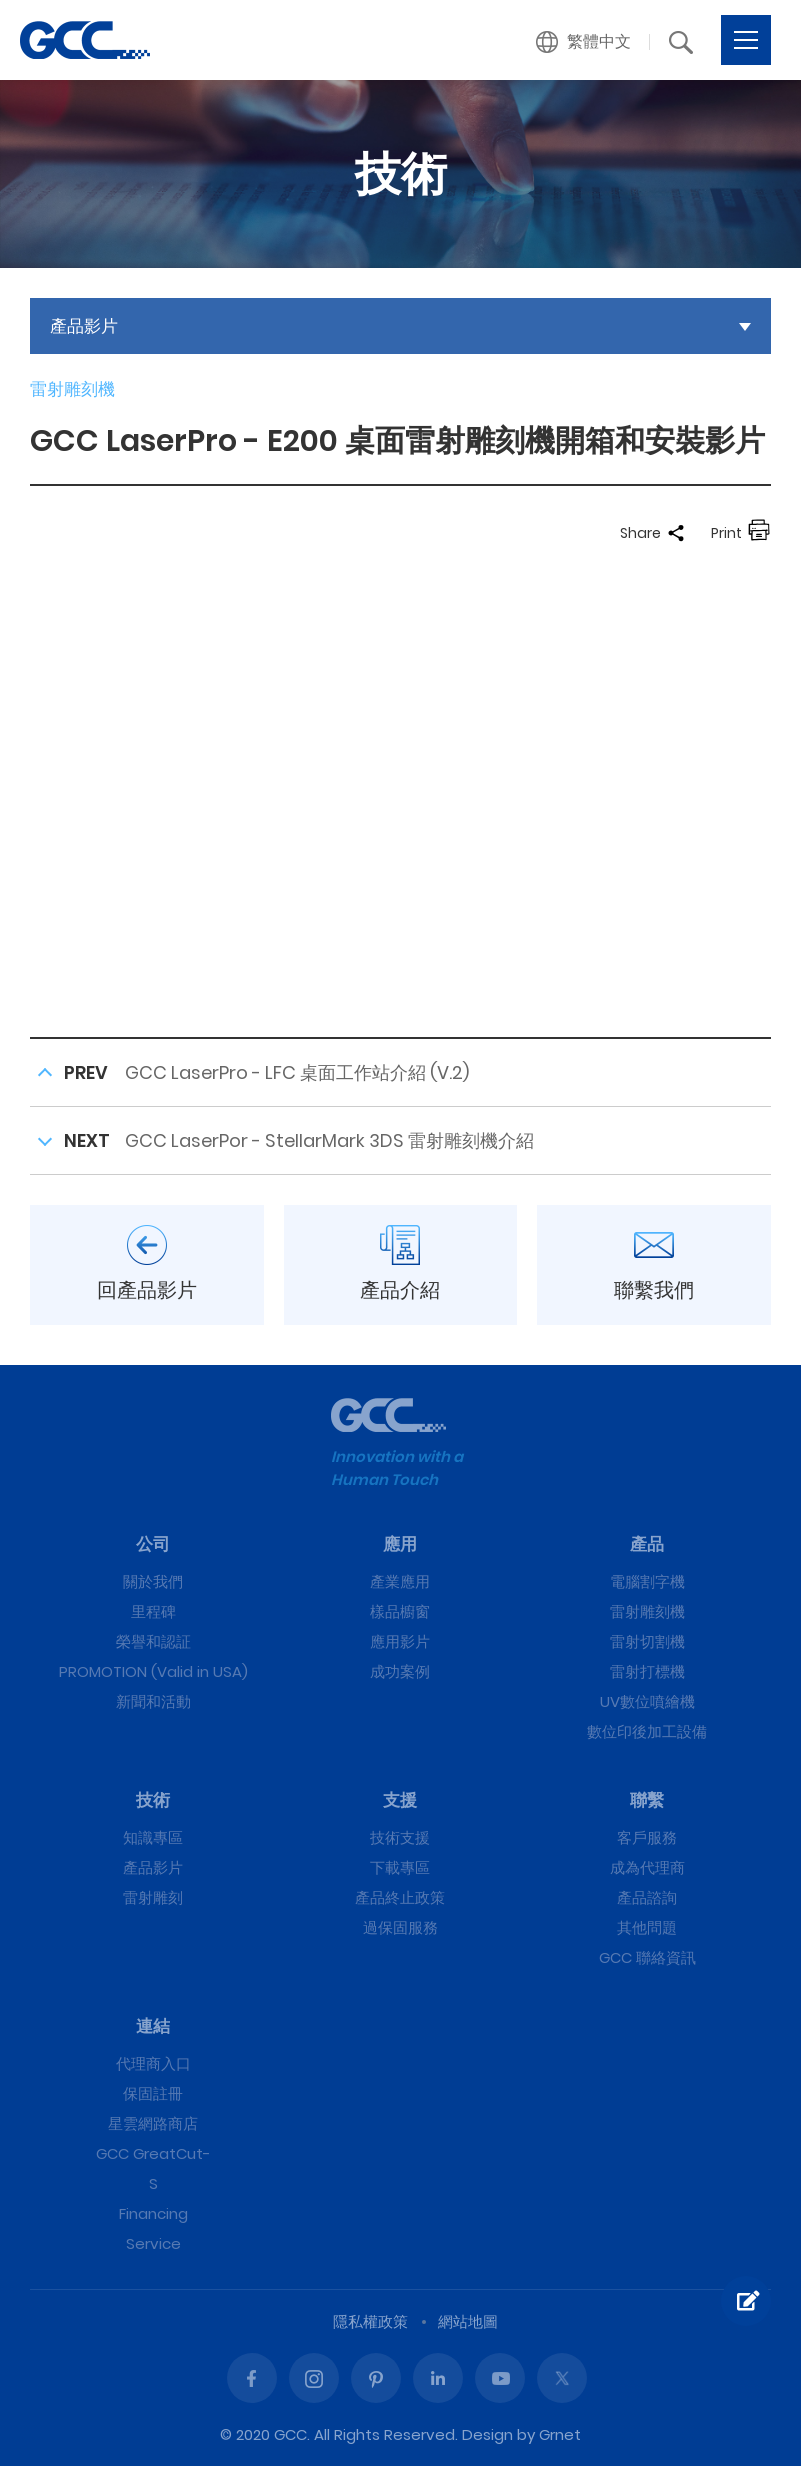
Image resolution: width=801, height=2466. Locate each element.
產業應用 (400, 1581)
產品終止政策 (400, 1897)
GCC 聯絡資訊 (647, 1957)
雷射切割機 (647, 1641)
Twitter (562, 2378)
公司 (153, 1544)
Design (487, 2434)
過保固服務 (400, 1927)
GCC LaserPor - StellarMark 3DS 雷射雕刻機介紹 (329, 1140)
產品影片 (153, 1867)
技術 (153, 1800)
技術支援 (400, 1837)
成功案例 (400, 1671)
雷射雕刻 (153, 1897)
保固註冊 (153, 2093)
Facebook (252, 2378)
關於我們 (153, 1581)
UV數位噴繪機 (647, 1701)
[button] (584, 42)
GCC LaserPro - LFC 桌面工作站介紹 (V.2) (297, 1072)
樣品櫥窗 (400, 1611)
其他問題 (647, 1927)
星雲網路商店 (153, 2123)
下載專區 (400, 1867)
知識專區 (153, 1837)
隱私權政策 (370, 2321)
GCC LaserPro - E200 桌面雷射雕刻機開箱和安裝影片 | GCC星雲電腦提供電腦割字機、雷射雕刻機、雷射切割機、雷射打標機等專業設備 (85, 40)
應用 (400, 1544)
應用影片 (400, 1641)
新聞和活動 (153, 1701)
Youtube (500, 2378)
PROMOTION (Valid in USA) (153, 1671)
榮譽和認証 (153, 1641)
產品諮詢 (647, 1897)
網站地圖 (468, 2321)
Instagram (314, 2378)
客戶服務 (647, 1837)
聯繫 (647, 1800)
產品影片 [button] (84, 326)
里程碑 (153, 1611)
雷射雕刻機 (647, 1611)
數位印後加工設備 (647, 1731)
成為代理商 (647, 1867)
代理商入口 (153, 2063)
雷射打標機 (647, 1671)
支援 (400, 1800)
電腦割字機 (647, 1581)
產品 (647, 1544)
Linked (438, 2378)
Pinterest (376, 2378)
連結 (153, 2026)
